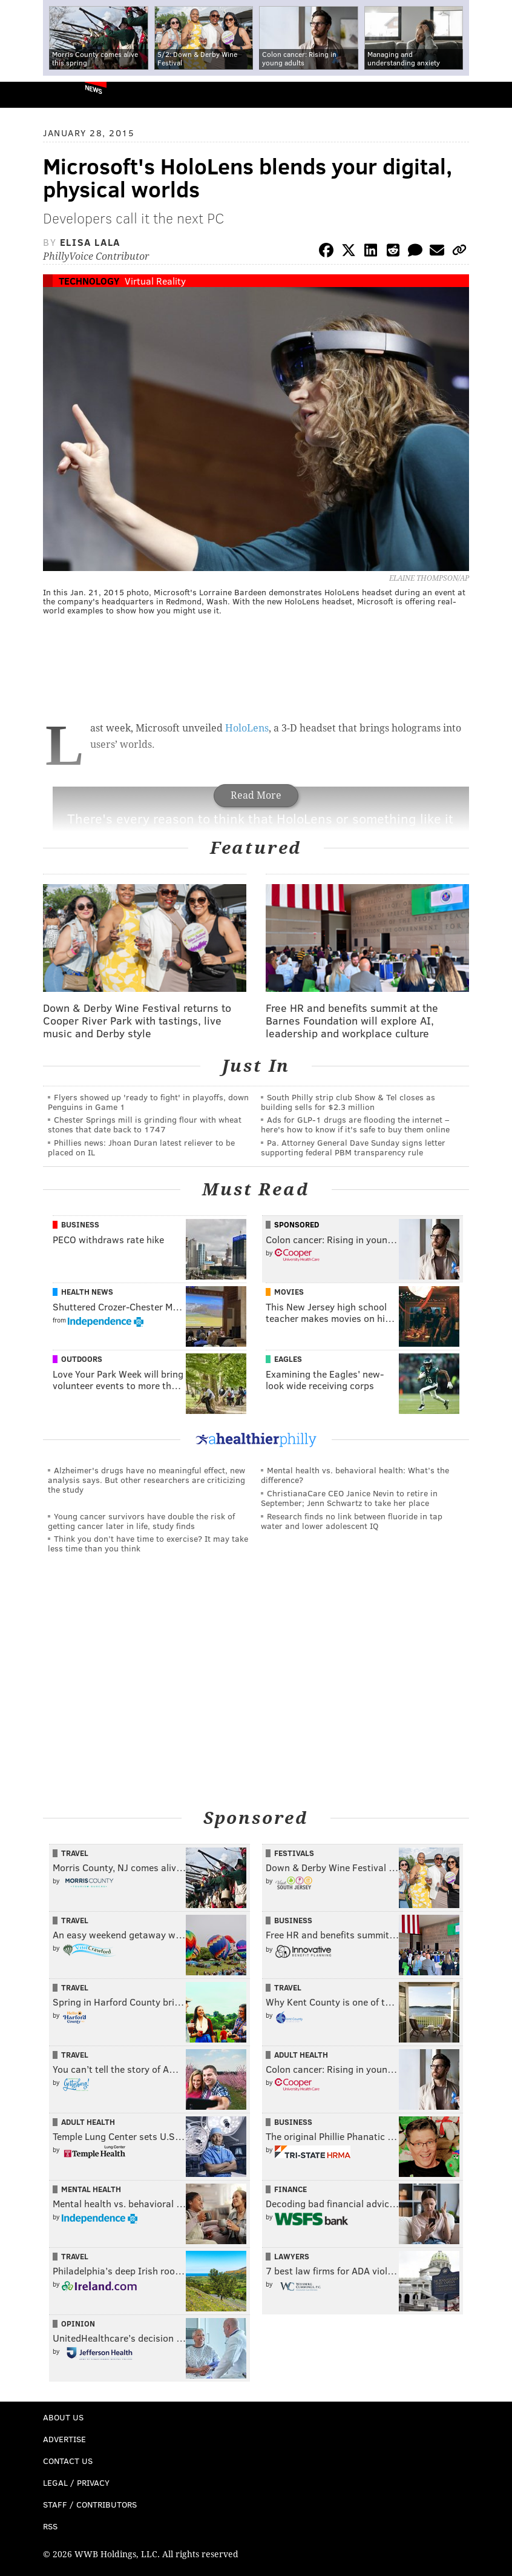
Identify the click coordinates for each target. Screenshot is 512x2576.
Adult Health (301, 2054)
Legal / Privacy (76, 2482)
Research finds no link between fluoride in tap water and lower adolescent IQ (351, 1520)
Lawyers (291, 2256)
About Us (63, 2417)
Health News (87, 1291)
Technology (89, 280)
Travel (74, 1853)
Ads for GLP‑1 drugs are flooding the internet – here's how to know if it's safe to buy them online (355, 1124)
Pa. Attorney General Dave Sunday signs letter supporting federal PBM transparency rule (353, 1147)
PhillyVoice (29, 94)
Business (80, 1224)
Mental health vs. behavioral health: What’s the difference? (355, 1474)
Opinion (78, 2323)
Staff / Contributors (90, 2504)
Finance (290, 2189)
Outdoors (81, 1358)
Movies (289, 1291)
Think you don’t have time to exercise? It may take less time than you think (148, 1543)
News (93, 89)
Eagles (288, 1358)
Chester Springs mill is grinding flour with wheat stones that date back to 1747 (144, 1124)
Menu (492, 94)
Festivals (294, 1853)
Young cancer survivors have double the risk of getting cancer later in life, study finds (141, 1520)
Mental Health (91, 2189)
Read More (256, 795)
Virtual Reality (155, 280)
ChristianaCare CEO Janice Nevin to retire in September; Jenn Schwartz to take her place (349, 1497)
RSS (50, 2526)
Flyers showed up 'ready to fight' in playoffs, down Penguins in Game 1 (148, 1101)
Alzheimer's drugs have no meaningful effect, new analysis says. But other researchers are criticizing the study (146, 1479)
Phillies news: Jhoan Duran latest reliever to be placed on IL (141, 1147)
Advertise (64, 2439)
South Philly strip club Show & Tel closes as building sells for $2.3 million (348, 1101)
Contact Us (68, 2460)
